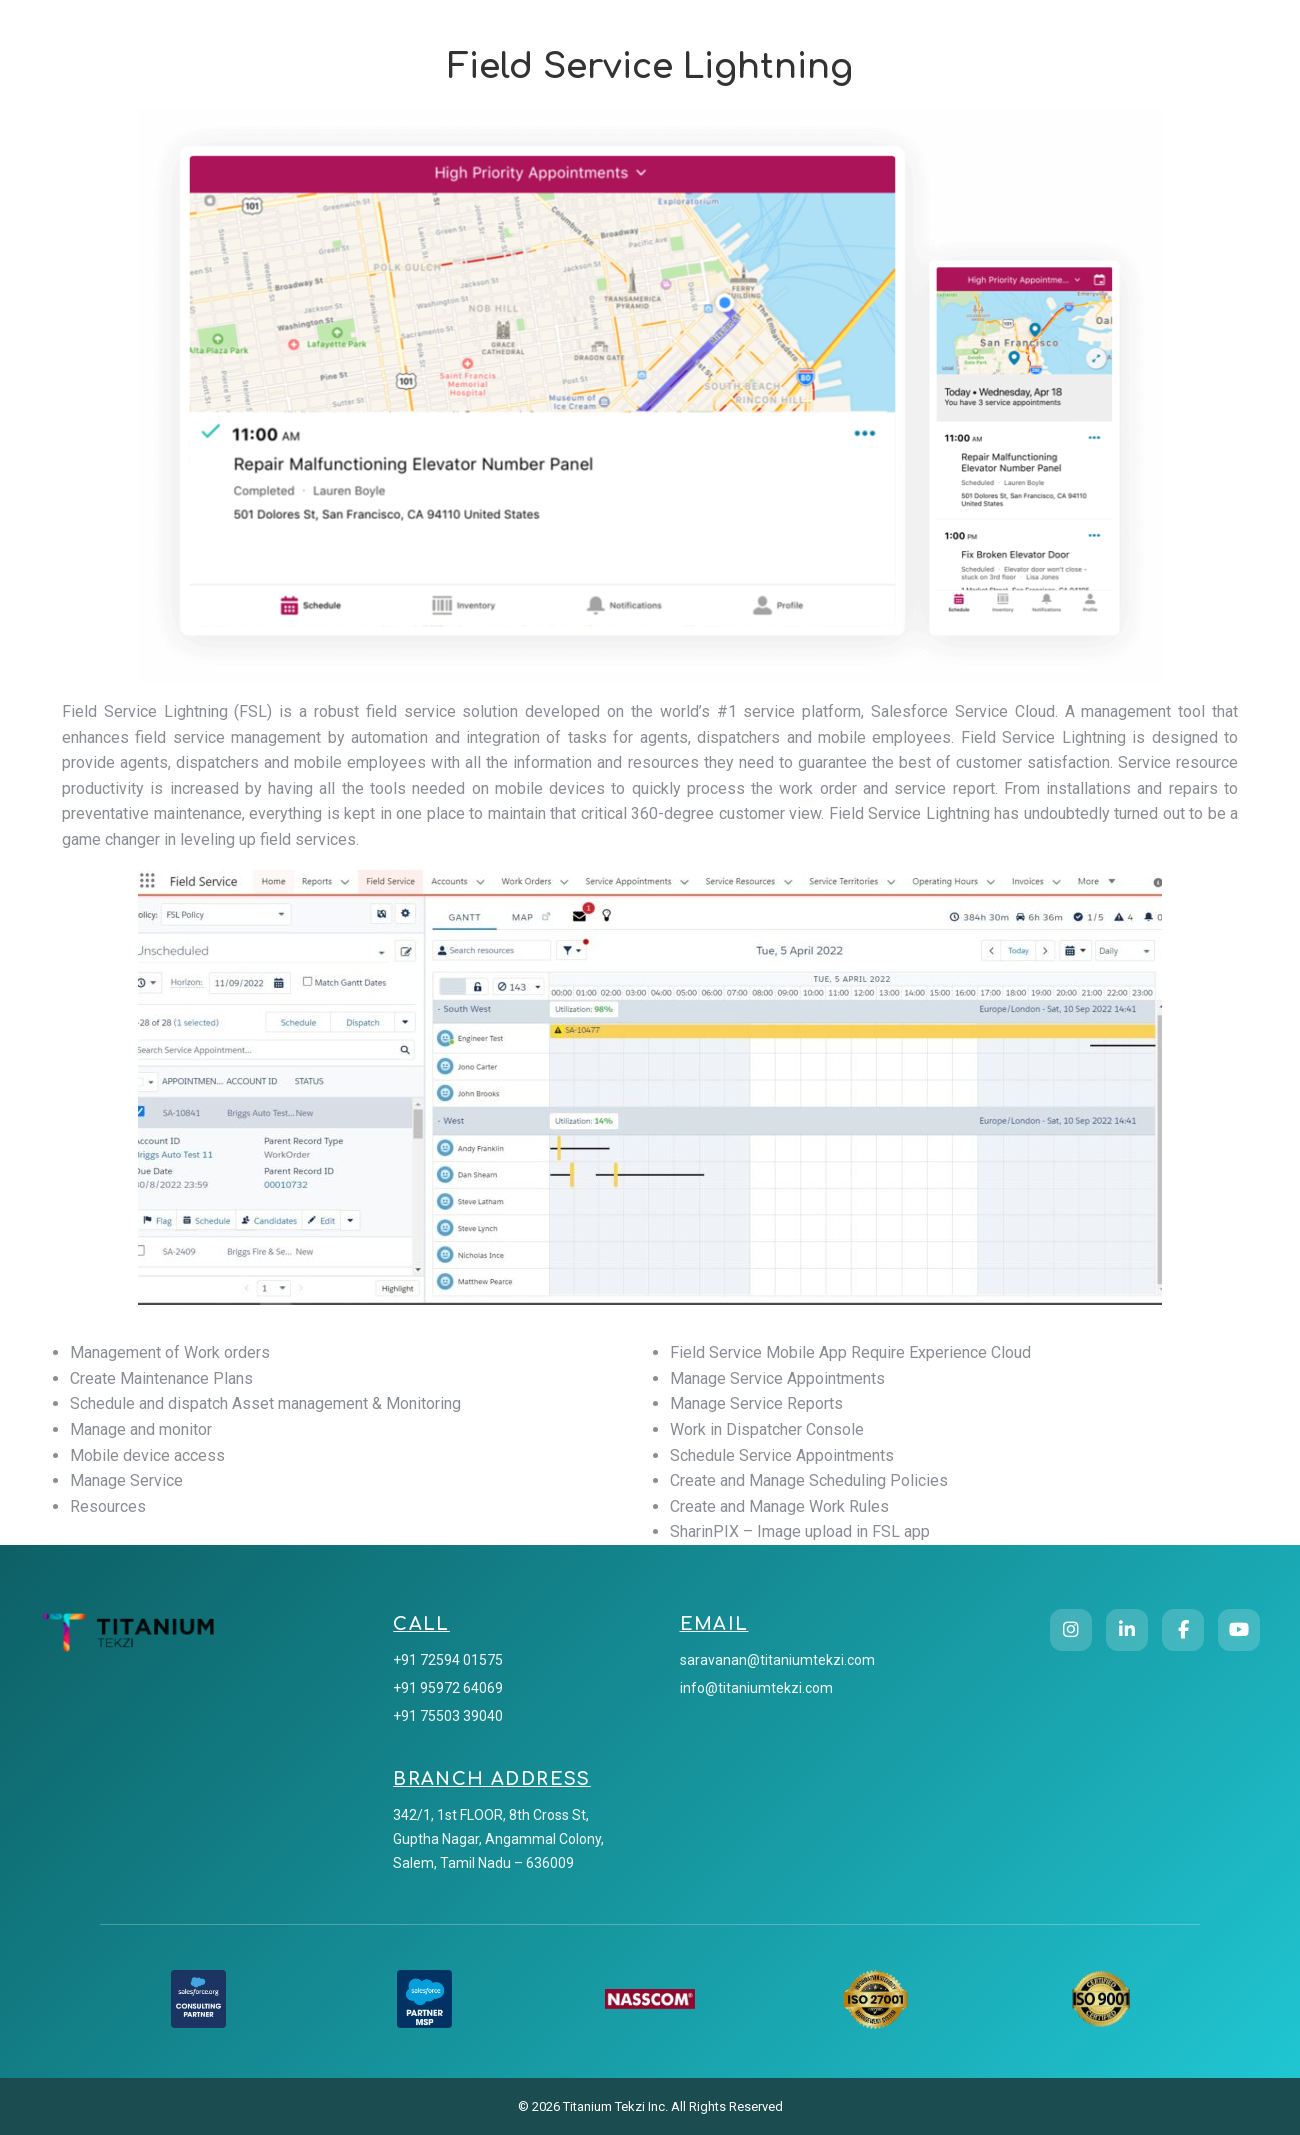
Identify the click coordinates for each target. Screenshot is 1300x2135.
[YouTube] (1239, 1630)
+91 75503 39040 (448, 1716)
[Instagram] (1071, 1630)
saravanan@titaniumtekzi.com (777, 1660)
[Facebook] (1183, 1630)
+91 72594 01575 (448, 1660)
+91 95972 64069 (448, 1688)
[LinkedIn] (1127, 1630)
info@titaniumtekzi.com (756, 1688)
